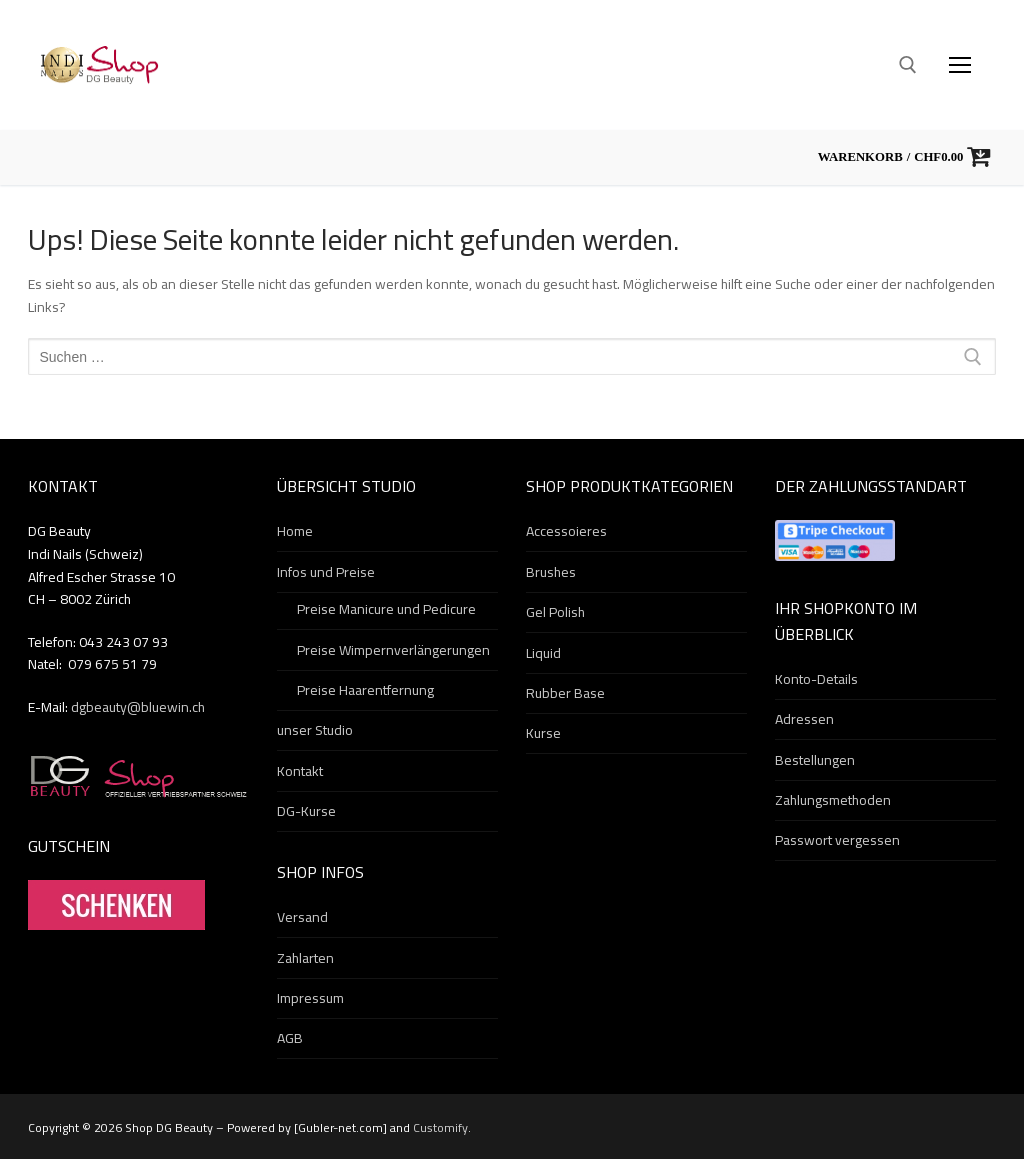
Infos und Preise (327, 573)
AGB (290, 1039)
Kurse (543, 734)
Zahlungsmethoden (833, 801)
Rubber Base (565, 694)
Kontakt (300, 772)
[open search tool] (908, 65)
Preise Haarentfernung (365, 691)
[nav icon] (960, 65)
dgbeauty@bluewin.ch (138, 707)
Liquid (543, 654)
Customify (440, 1127)
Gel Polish (555, 613)
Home (295, 532)
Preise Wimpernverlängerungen (393, 651)
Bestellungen (815, 761)
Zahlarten (305, 959)
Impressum (310, 999)
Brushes (551, 573)
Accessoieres (566, 532)
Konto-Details (816, 680)
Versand (302, 918)
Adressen (804, 720)
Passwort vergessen (837, 841)
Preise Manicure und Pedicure (386, 610)
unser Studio (315, 731)
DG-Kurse (306, 812)
